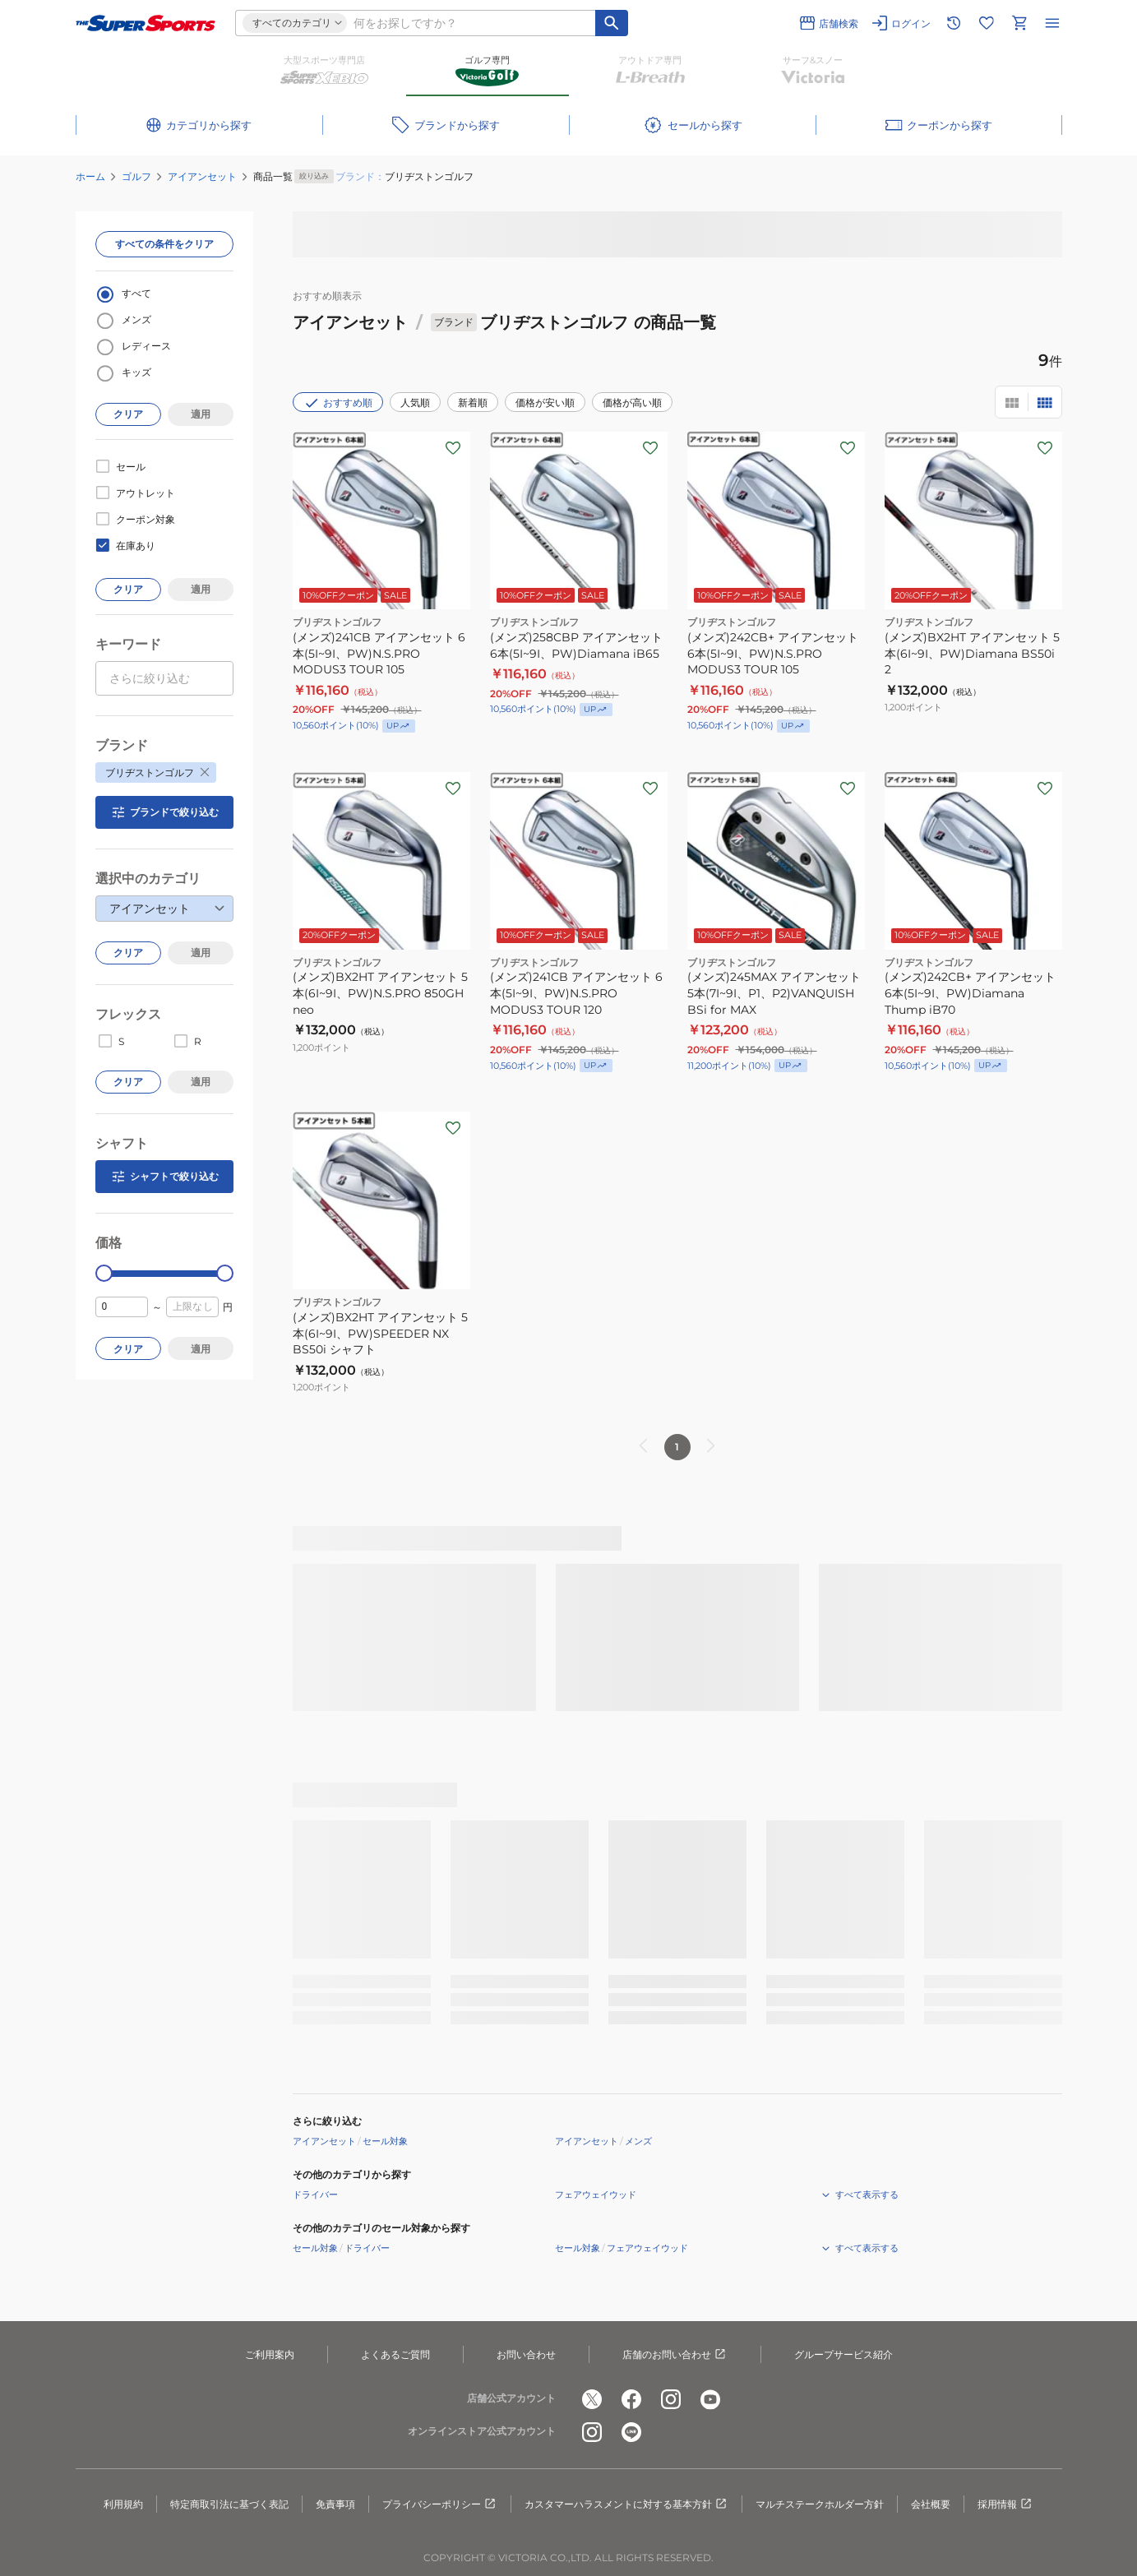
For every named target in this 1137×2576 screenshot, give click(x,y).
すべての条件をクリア (164, 244)
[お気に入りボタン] (453, 448)
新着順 (473, 402)
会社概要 (930, 2504)
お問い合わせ (526, 2354)
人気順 (415, 402)
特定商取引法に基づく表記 (229, 2504)
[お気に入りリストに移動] (986, 23)
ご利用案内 (269, 2354)
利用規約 (123, 2504)
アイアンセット (202, 176)
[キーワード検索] (611, 23)
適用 (200, 414)
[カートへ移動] (1019, 23)
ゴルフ (136, 176)
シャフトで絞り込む (164, 1176)
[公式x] (592, 2399)
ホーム (90, 176)
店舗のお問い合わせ (675, 2355)
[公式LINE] (631, 2432)
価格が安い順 (545, 402)
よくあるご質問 (395, 2354)
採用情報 (1005, 2504)
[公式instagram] (671, 2399)
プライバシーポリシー (439, 2504)
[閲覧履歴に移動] (953, 23)
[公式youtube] (710, 2399)
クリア (128, 414)
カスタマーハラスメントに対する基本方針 (626, 2504)
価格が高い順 (632, 402)
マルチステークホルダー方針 (820, 2504)
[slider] (104, 1273)
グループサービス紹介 (843, 2354)
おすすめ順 (337, 403)
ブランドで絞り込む (164, 812)
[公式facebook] (631, 2399)
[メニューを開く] (1052, 23)
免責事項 (335, 2504)
